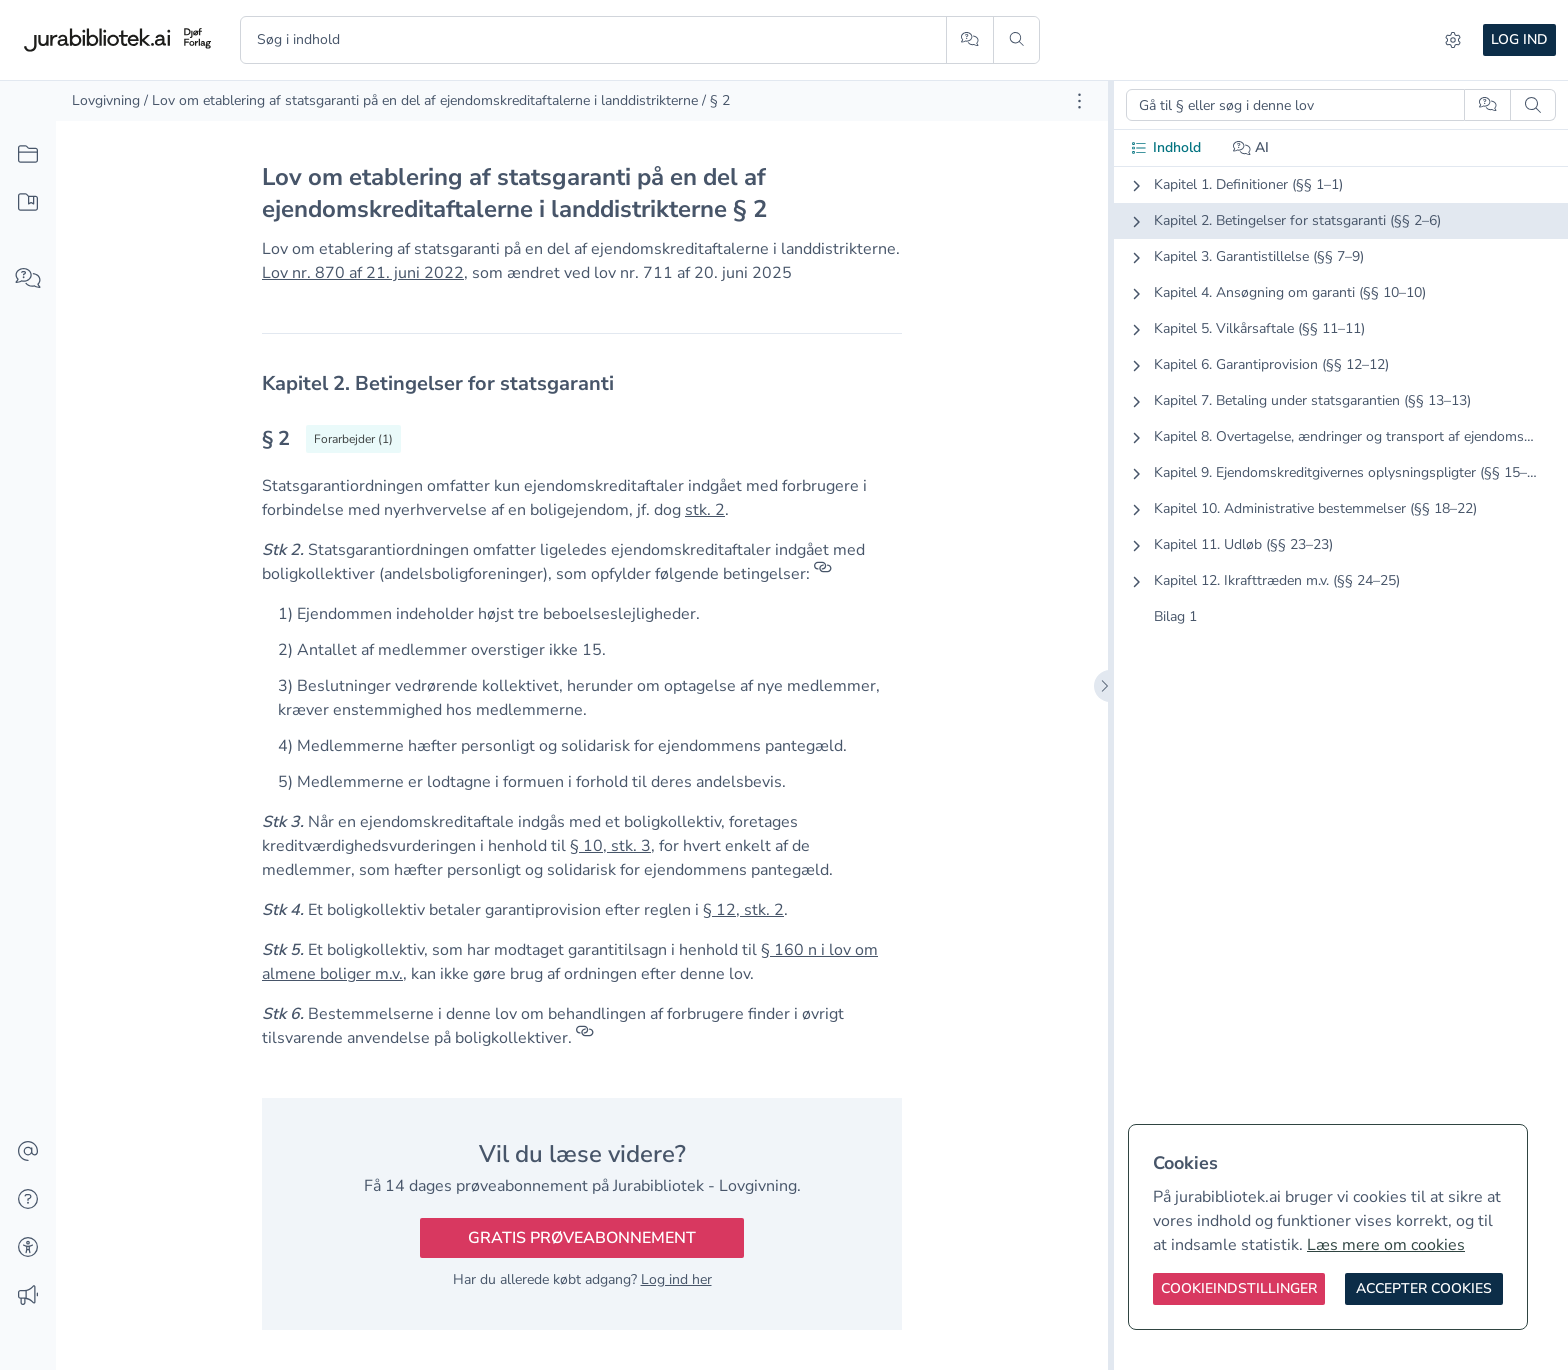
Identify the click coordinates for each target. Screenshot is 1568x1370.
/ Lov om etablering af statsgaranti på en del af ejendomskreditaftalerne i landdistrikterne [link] (421, 100)
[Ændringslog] (28, 1296)
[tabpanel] (1341, 417)
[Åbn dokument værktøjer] (1079, 101)
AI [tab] (1251, 147)
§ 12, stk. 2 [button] (743, 910)
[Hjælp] (28, 1200)
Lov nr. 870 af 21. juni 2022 (363, 273)
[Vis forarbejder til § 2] (353, 439)
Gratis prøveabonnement (582, 1238)
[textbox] (582, 383)
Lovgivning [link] (106, 100)
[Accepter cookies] (1424, 1289)
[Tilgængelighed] (28, 1248)
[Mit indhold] (28, 203)
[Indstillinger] (1453, 40)
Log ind (1519, 39)
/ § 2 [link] (716, 100)
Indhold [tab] (1165, 147)
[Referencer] (823, 574)
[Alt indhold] (28, 155)
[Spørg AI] (969, 40)
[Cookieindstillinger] (1239, 1289)
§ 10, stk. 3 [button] (610, 846)
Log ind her (676, 1279)
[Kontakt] (28, 1152)
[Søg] (1016, 40)
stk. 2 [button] (705, 510)
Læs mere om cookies (1386, 1245)
